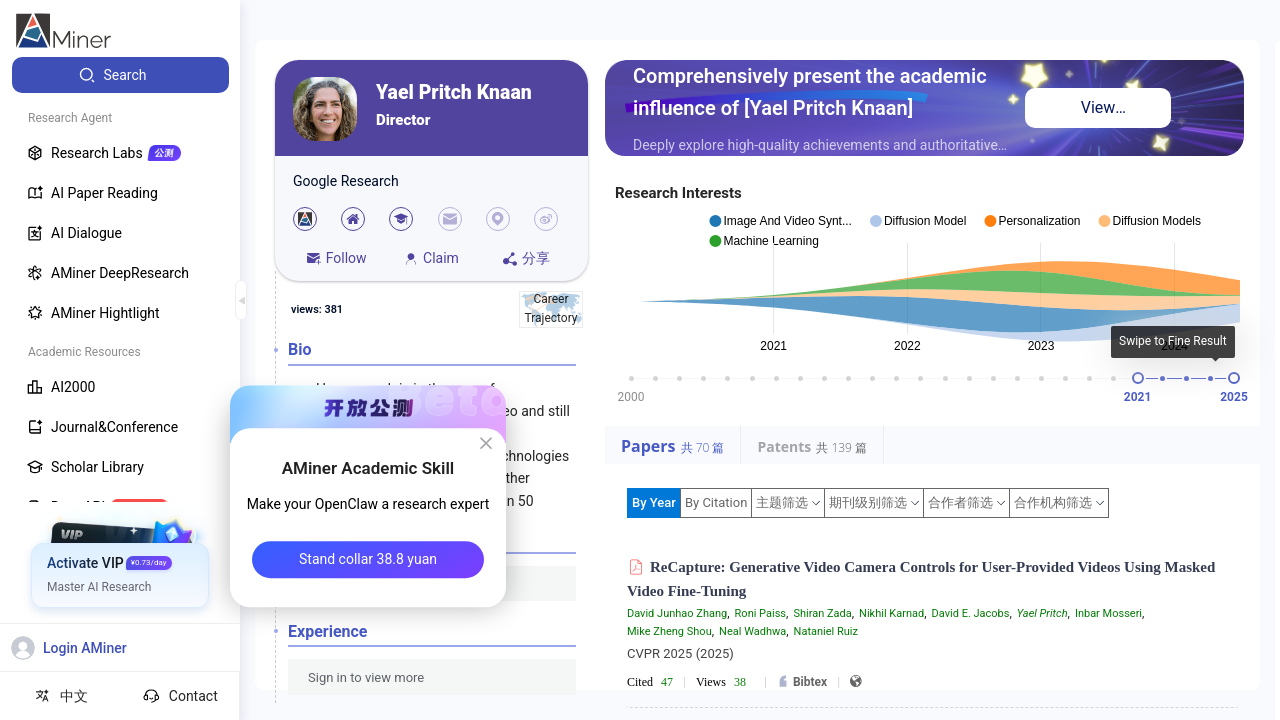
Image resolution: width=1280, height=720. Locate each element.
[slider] (1138, 378)
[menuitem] (120, 75)
